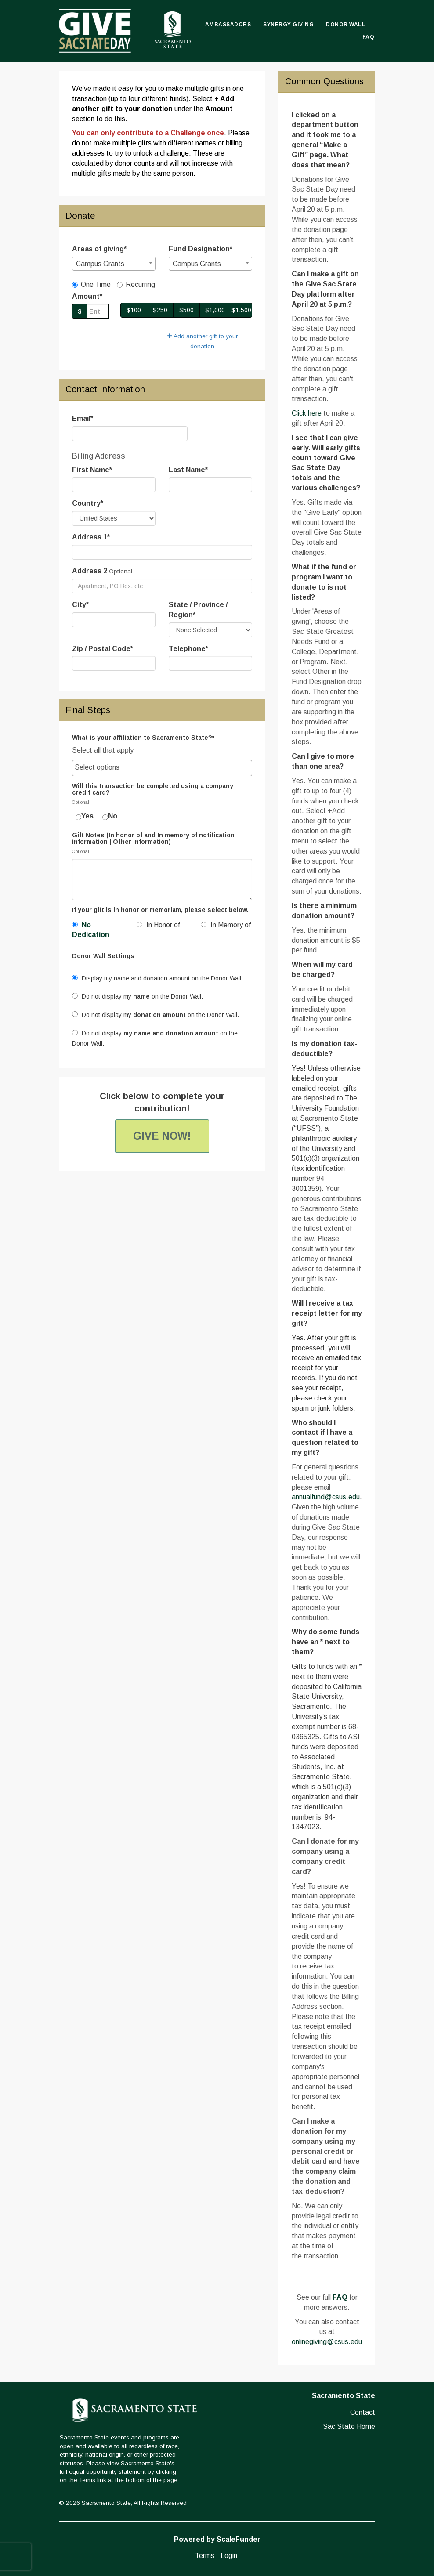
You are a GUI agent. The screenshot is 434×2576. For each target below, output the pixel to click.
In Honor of (158, 925)
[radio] (97, 932)
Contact (362, 2412)
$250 (160, 310)
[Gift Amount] (98, 311)
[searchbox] (162, 768)
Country (87, 503)
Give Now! (162, 1136)
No (109, 816)
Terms (204, 2555)
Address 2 (89, 571)
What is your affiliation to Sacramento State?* (143, 737)
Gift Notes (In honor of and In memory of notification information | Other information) (153, 838)
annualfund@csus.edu (326, 1497)
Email (82, 418)
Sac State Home (349, 2426)
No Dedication (90, 930)
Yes (85, 816)
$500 (186, 310)
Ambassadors (228, 25)
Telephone (188, 648)
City (80, 604)
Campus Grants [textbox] (100, 264)
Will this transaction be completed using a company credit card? (152, 789)
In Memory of (226, 925)
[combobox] (114, 264)
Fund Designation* (200, 249)
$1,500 (241, 310)
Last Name (188, 470)
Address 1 (91, 537)
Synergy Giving (288, 25)
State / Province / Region (198, 610)
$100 (134, 310)
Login (229, 2555)
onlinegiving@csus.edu (327, 2341)
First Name (92, 470)
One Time (91, 284)
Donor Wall (345, 25)
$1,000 (215, 310)
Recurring (136, 284)
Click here (307, 413)
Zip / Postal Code (102, 648)
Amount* (87, 296)
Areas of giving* (99, 249)
